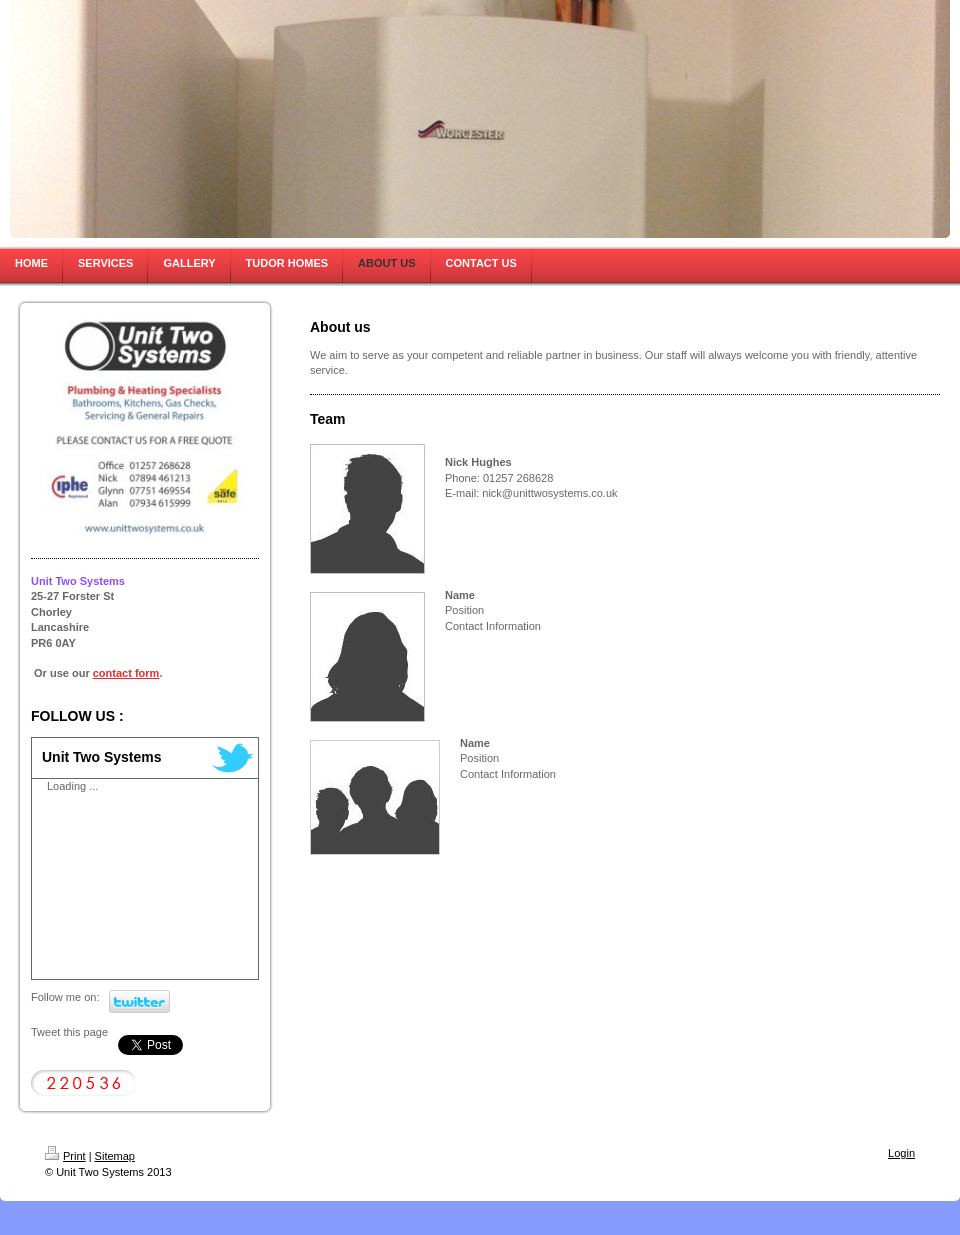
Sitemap (115, 1156)
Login (901, 1153)
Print (65, 1156)
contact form (126, 673)
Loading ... (72, 786)
